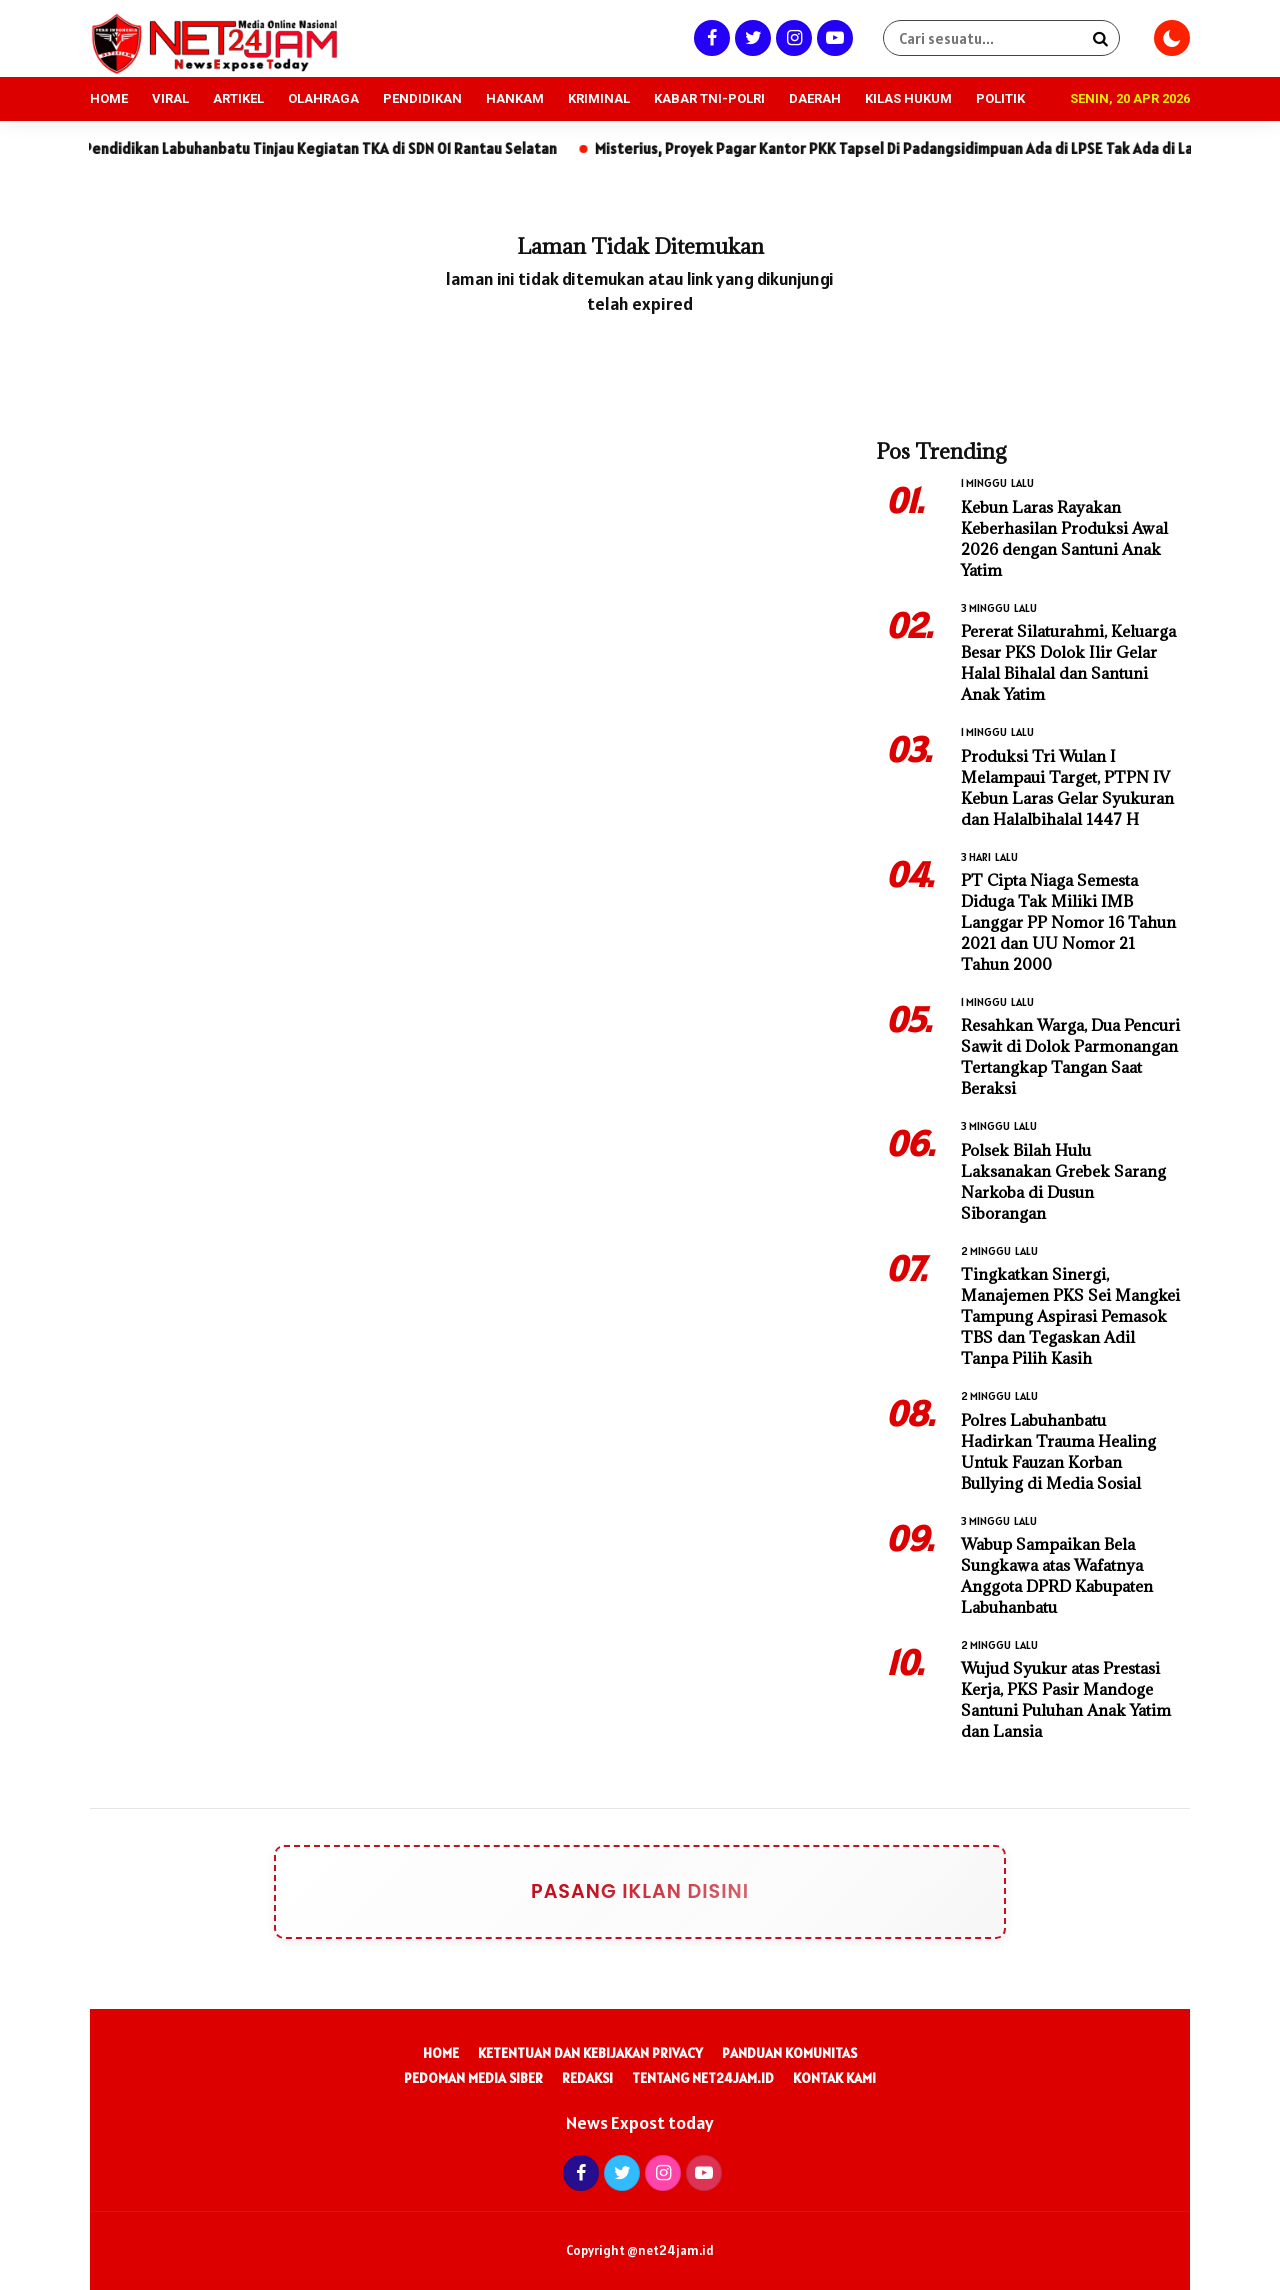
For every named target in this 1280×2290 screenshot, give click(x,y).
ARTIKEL (238, 98)
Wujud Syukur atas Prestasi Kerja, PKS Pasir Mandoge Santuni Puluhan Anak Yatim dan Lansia (1066, 1699)
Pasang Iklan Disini (627, 1892)
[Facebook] (709, 37)
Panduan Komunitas (789, 2053)
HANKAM (515, 98)
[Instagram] (791, 37)
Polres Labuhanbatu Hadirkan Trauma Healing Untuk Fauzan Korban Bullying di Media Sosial (1058, 1451)
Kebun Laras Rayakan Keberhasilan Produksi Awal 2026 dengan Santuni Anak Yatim (1064, 538)
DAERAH (815, 98)
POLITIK (1000, 98)
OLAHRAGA (323, 98)
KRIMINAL (599, 98)
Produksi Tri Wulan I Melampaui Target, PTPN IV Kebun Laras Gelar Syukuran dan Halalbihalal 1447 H (1067, 787)
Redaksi (587, 2078)
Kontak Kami (834, 2078)
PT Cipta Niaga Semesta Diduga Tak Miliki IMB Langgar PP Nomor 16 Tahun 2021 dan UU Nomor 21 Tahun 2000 (1068, 922)
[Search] (1100, 38)
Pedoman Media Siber (473, 2078)
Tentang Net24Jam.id (703, 2078)
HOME (109, 98)
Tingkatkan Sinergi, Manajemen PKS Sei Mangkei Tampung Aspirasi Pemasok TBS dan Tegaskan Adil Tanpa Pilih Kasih (1070, 1316)
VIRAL (170, 98)
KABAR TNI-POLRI (709, 98)
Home (441, 2053)
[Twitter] (750, 37)
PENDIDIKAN (422, 98)
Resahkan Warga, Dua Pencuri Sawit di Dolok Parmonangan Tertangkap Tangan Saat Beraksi (1070, 1056)
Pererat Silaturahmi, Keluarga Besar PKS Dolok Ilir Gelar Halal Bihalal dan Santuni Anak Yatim (1068, 662)
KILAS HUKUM (908, 98)
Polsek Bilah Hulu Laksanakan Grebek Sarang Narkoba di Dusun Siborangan (1063, 1181)
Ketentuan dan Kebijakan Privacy (590, 2053)
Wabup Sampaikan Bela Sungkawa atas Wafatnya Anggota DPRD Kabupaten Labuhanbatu (1057, 1575)
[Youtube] (832, 37)
